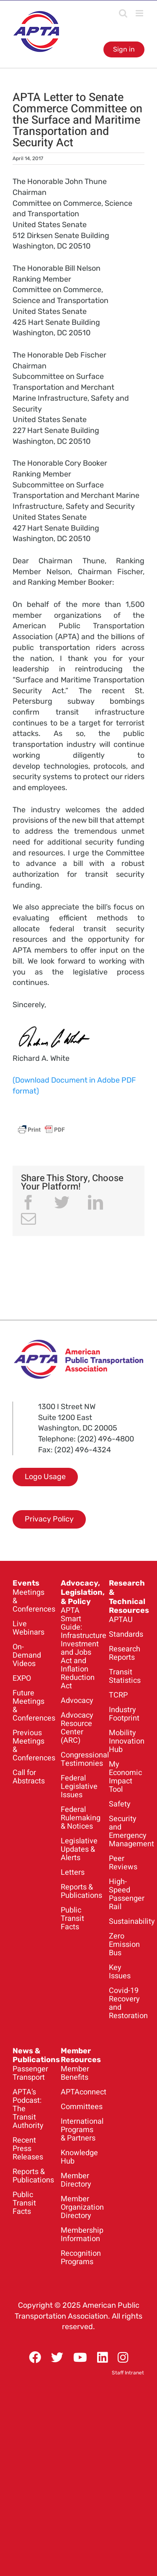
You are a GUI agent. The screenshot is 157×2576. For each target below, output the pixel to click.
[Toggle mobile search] (123, 13)
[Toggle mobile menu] (140, 13)
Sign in (124, 49)
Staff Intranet (128, 2373)
